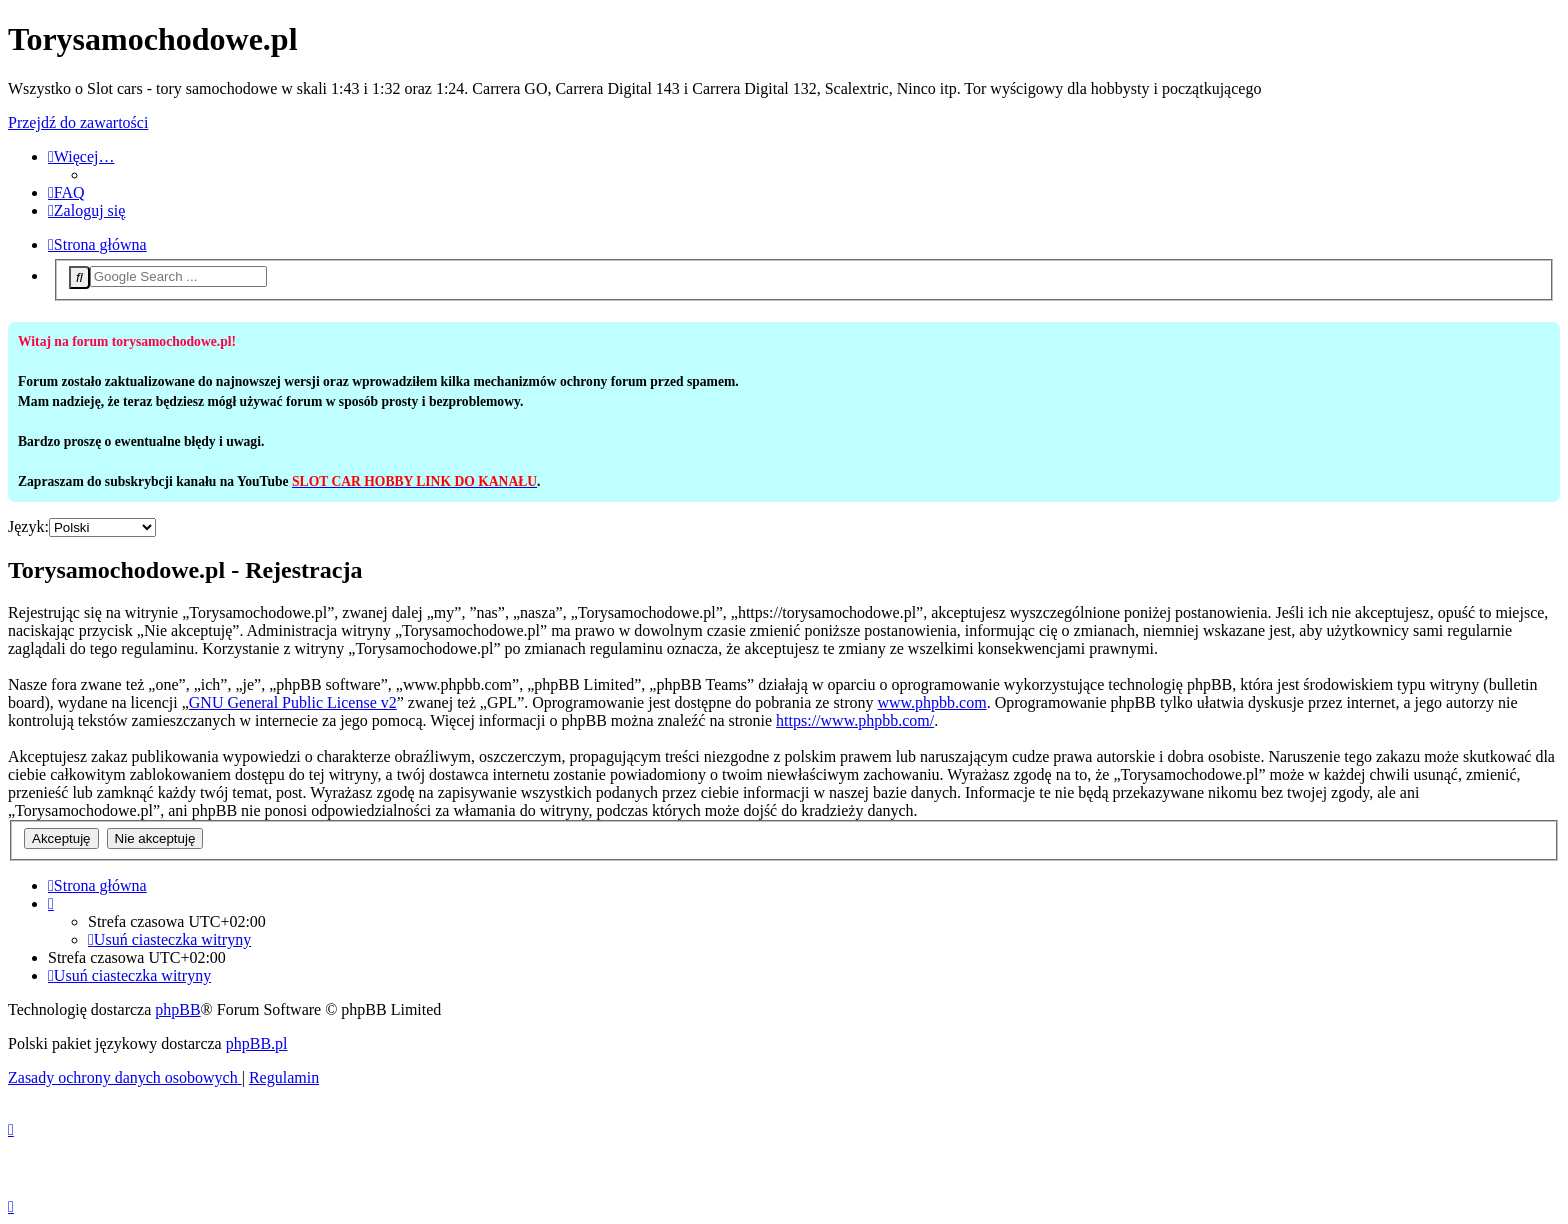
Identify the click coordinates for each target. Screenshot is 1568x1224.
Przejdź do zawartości (78, 122)
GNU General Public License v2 (293, 702)
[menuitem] (66, 192)
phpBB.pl (257, 1043)
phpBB (177, 1009)
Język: (28, 526)
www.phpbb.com (931, 702)
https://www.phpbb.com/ (855, 720)
